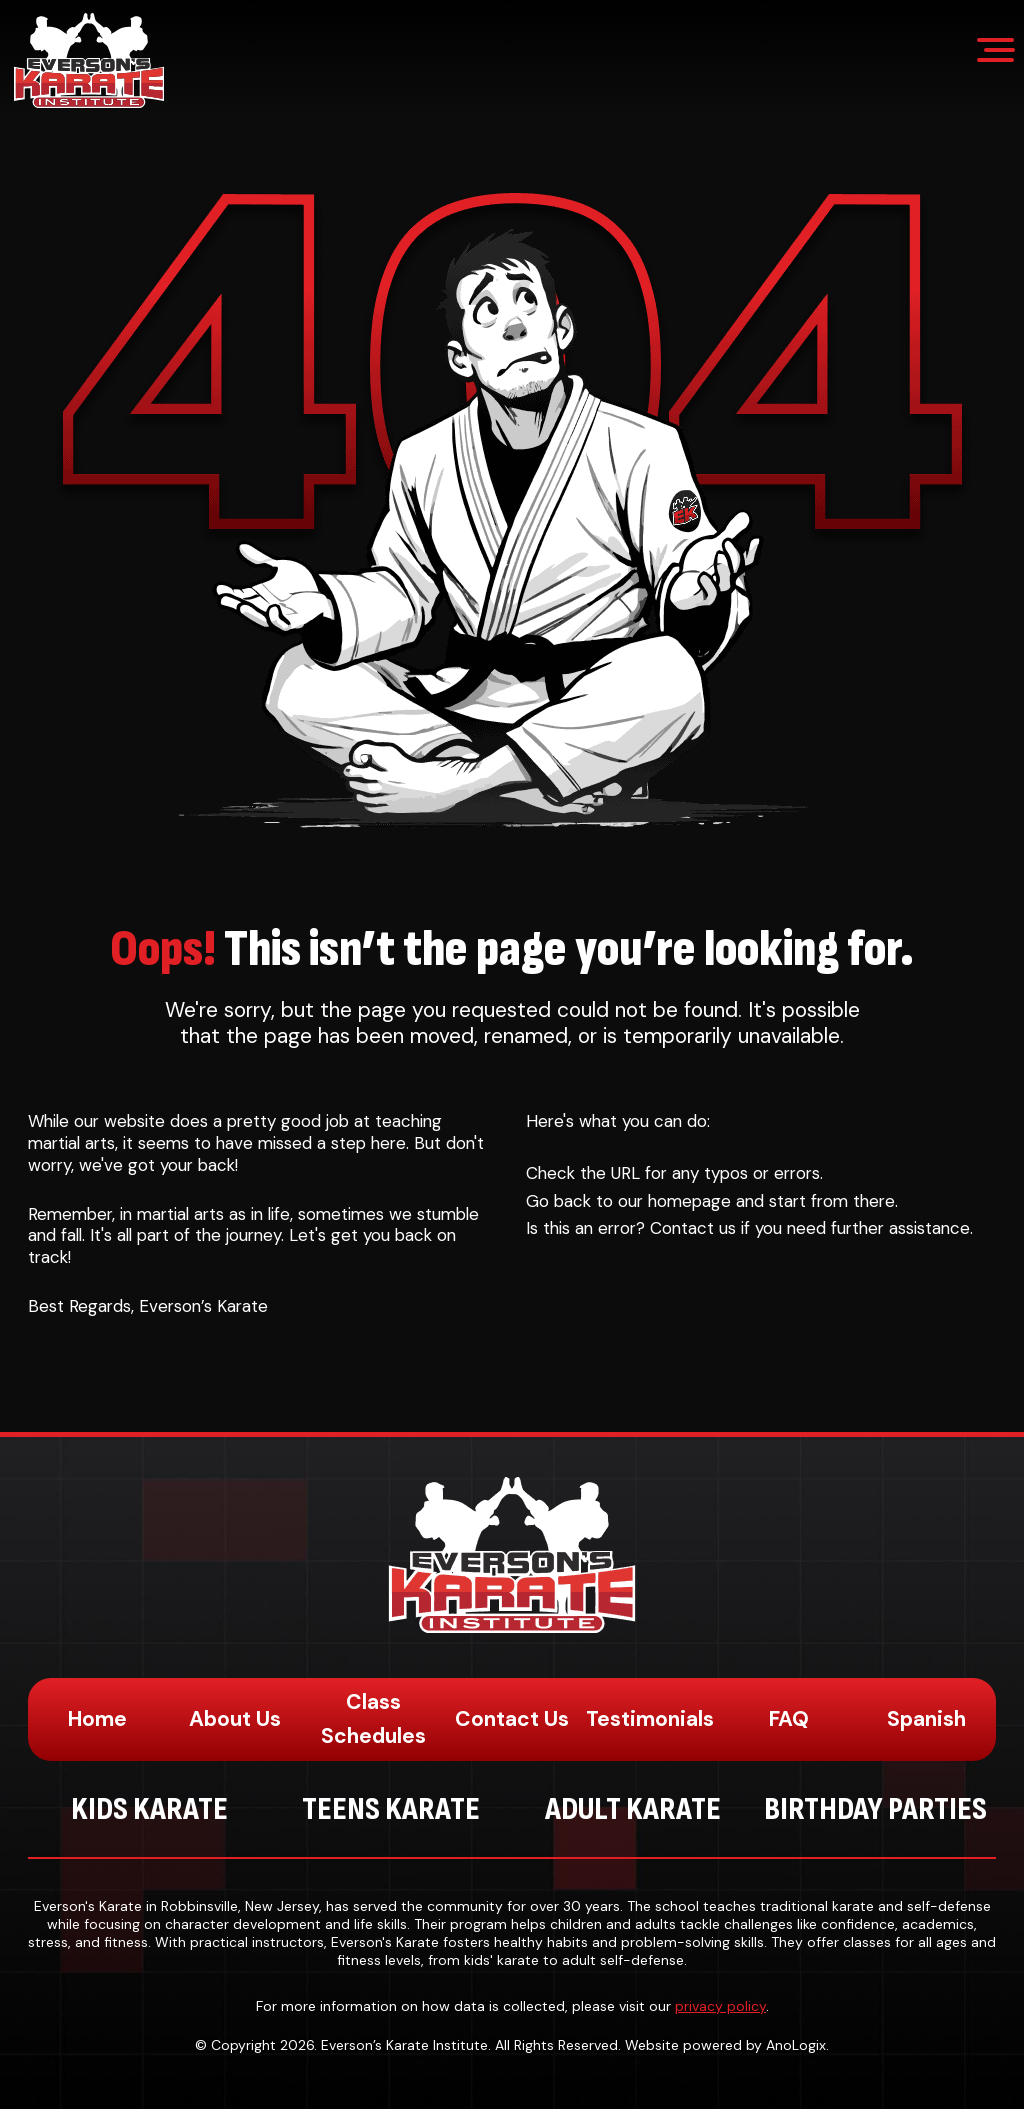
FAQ (789, 1719)
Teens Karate (391, 1809)
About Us (235, 1719)
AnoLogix (796, 2045)
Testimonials (650, 1719)
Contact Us (512, 1719)
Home (97, 1719)
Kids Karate (149, 1809)
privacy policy (720, 2006)
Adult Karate (633, 1809)
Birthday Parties (875, 1809)
